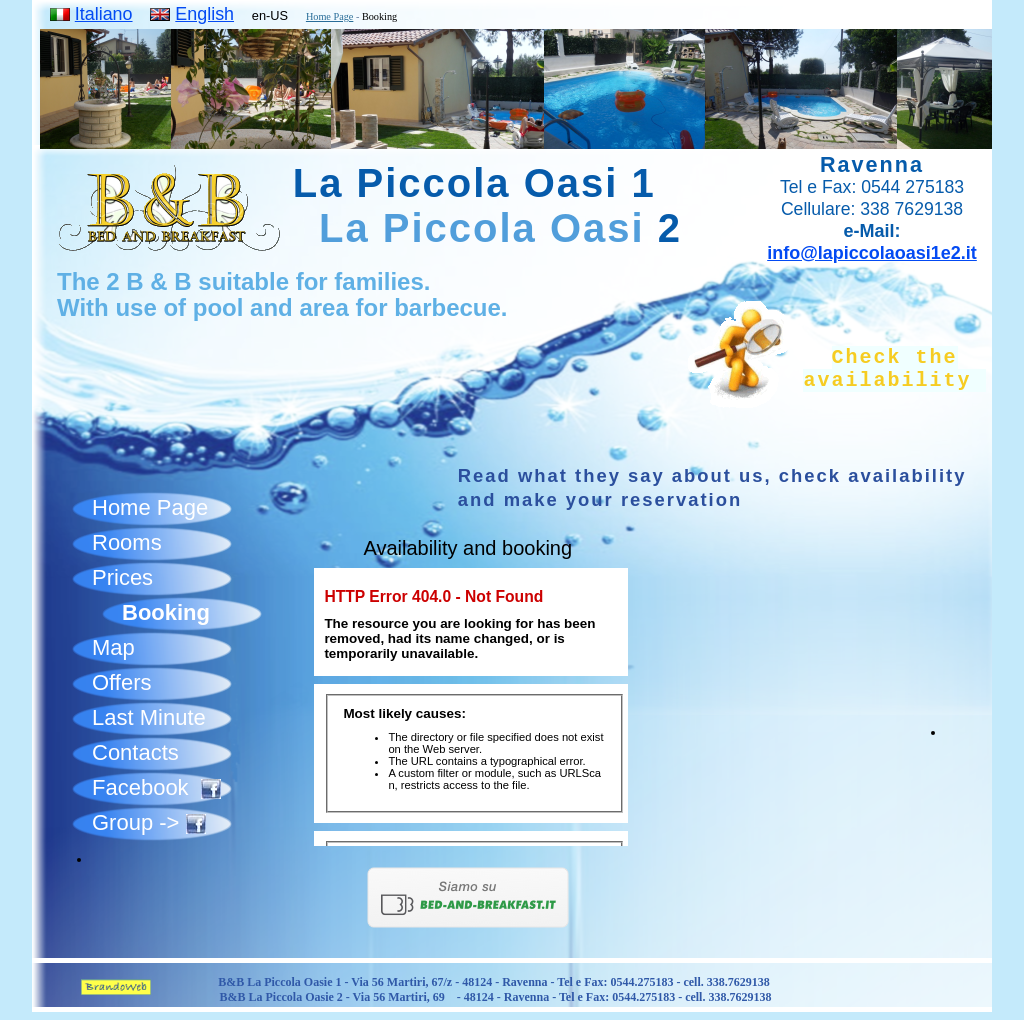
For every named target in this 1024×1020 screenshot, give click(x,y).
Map (113, 647)
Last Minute (149, 717)
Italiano (104, 14)
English (204, 14)
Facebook (156, 787)
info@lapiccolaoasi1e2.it (872, 253)
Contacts (135, 752)
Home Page (329, 16)
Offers (122, 682)
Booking (166, 612)
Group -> (149, 822)
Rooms (127, 542)
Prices (122, 577)
